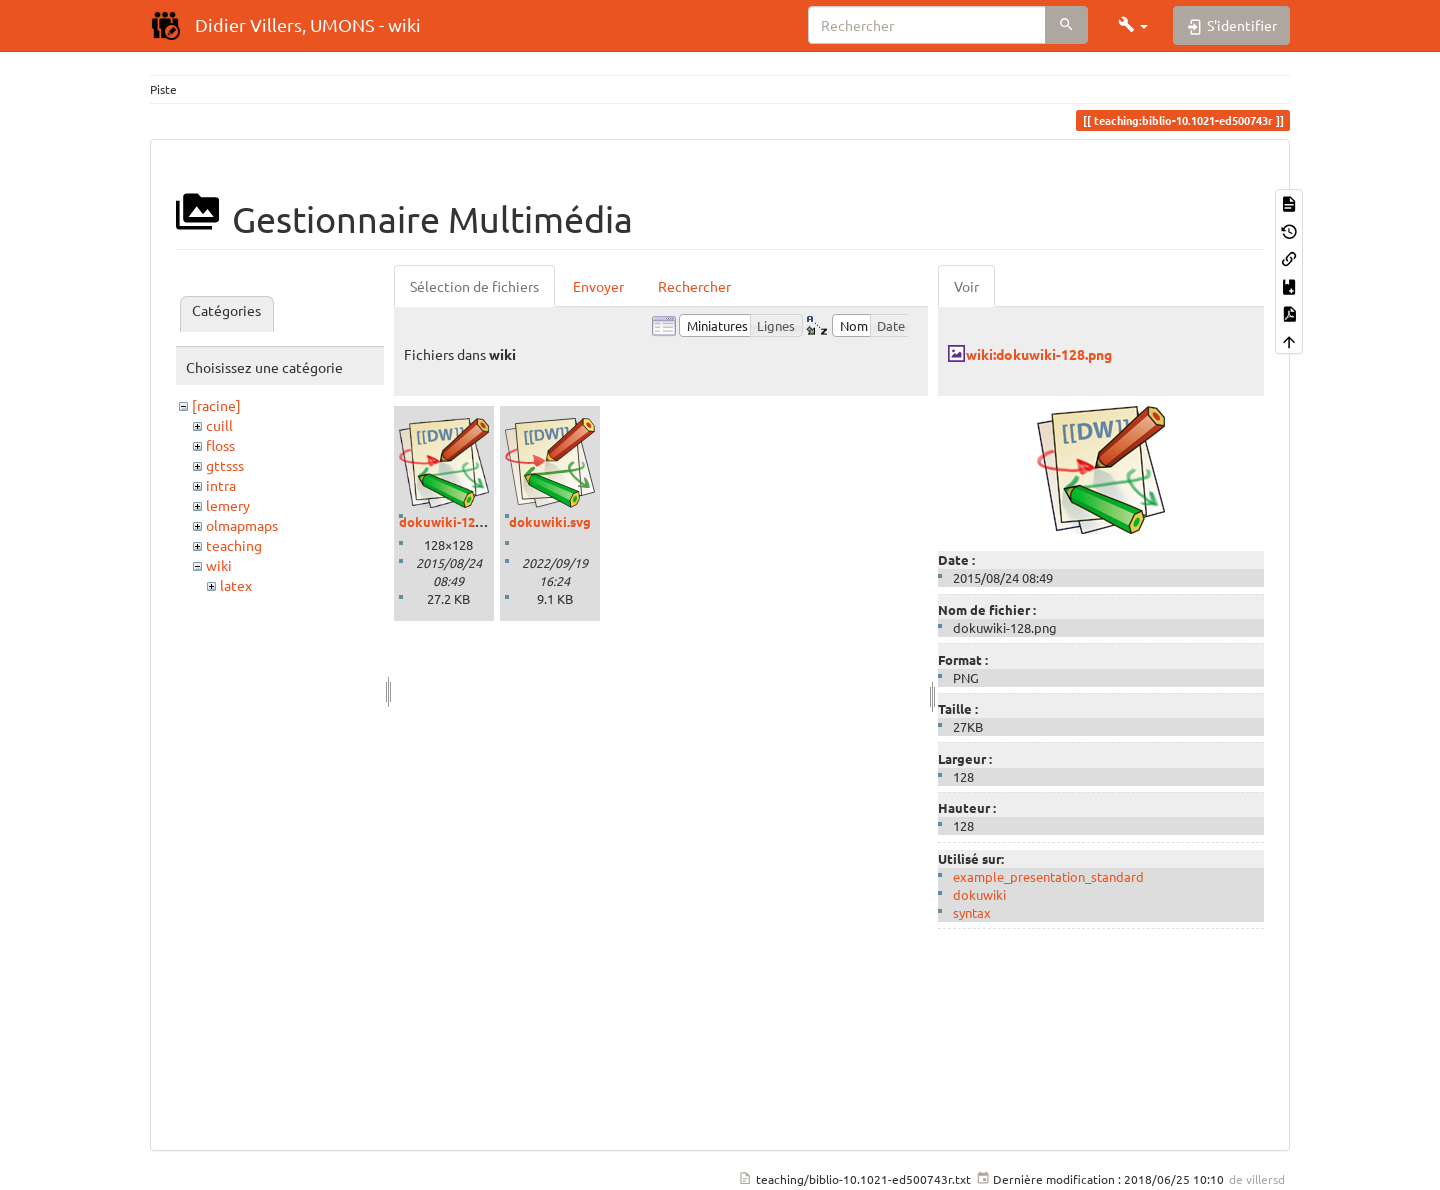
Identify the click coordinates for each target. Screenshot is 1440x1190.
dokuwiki (979, 894)
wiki (219, 565)
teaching (234, 545)
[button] (1133, 25)
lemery (228, 505)
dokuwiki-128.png (454, 521)
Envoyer (598, 286)
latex (236, 585)
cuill (219, 425)
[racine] (216, 405)
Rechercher (694, 286)
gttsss (225, 465)
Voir (966, 286)
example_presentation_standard (1048, 876)
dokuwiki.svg (550, 521)
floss (220, 445)
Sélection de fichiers (474, 286)
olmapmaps (242, 525)
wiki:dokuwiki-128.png (1039, 354)
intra (221, 485)
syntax (972, 912)
